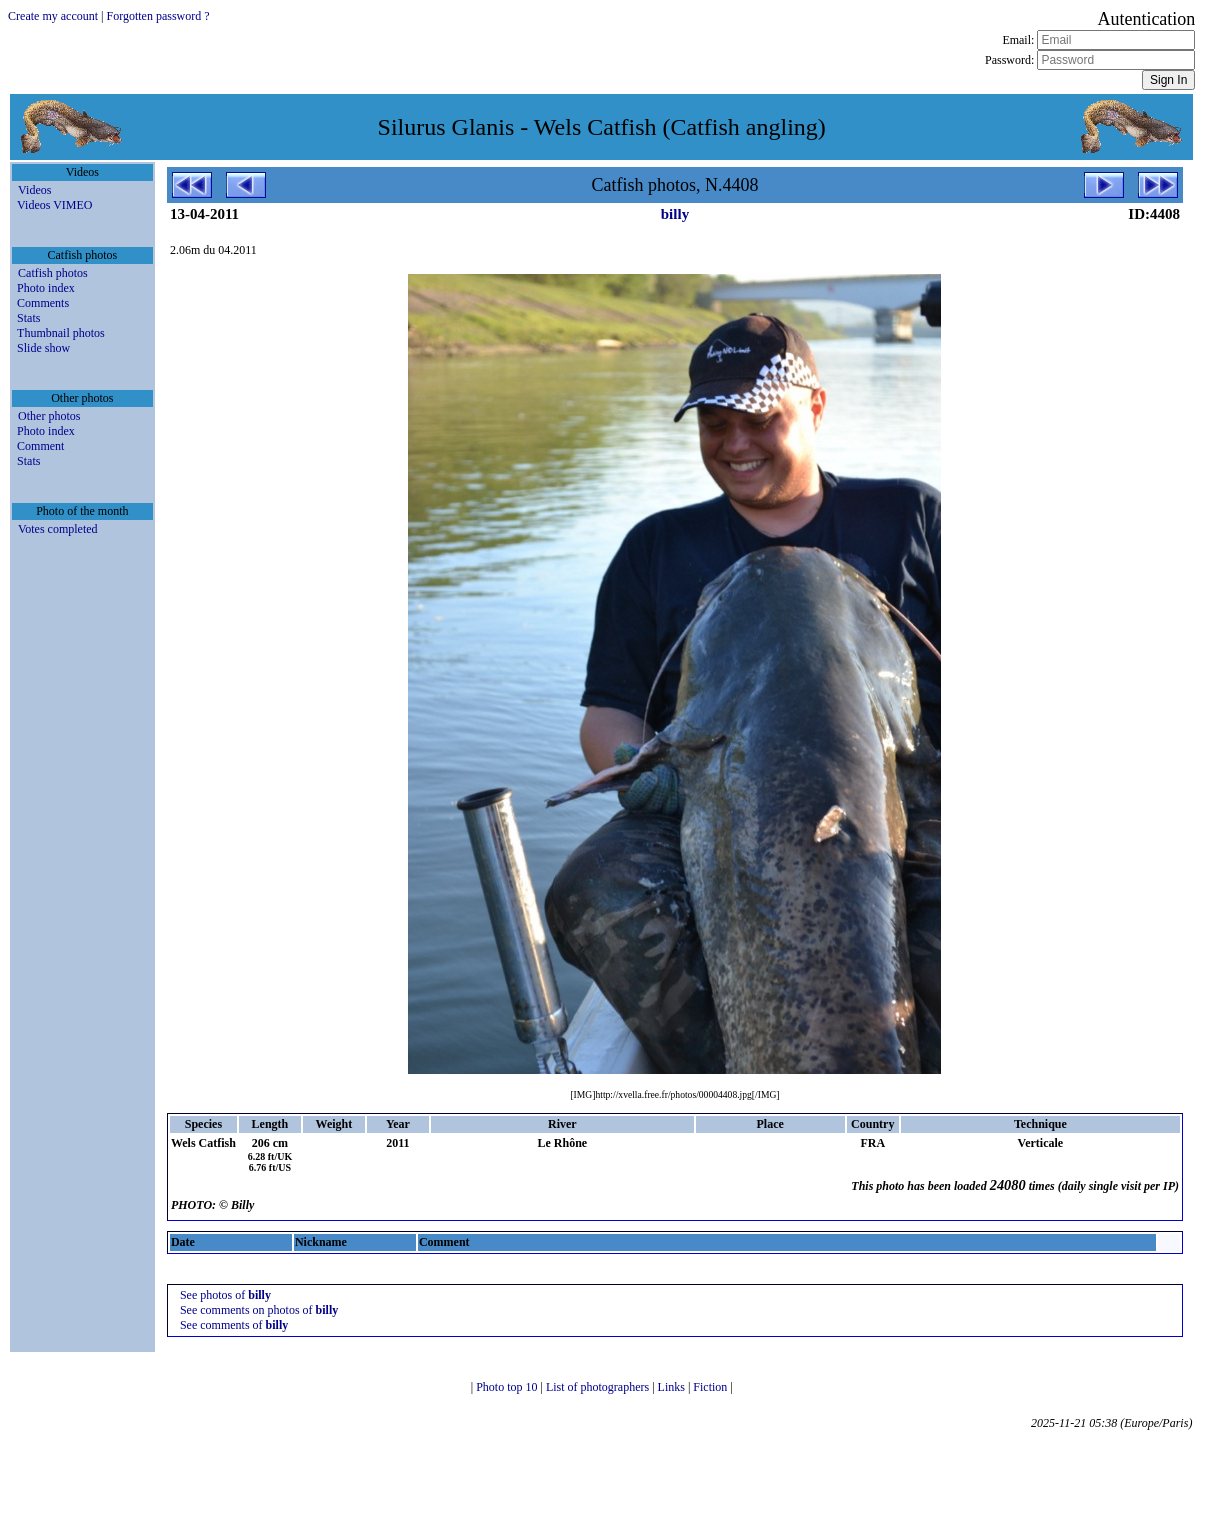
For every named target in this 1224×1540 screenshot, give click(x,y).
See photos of (225, 1295)
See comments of (234, 1325)
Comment (40, 446)
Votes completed (57, 529)
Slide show (43, 348)
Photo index (46, 288)
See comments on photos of (259, 1310)
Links (673, 1387)
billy (675, 214)
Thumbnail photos (61, 333)
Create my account (53, 16)
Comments (43, 303)
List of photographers (599, 1387)
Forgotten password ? (157, 16)
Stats (28, 318)
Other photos (49, 416)
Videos (34, 190)
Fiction (711, 1387)
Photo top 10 (508, 1387)
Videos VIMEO (54, 205)
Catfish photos (53, 273)
